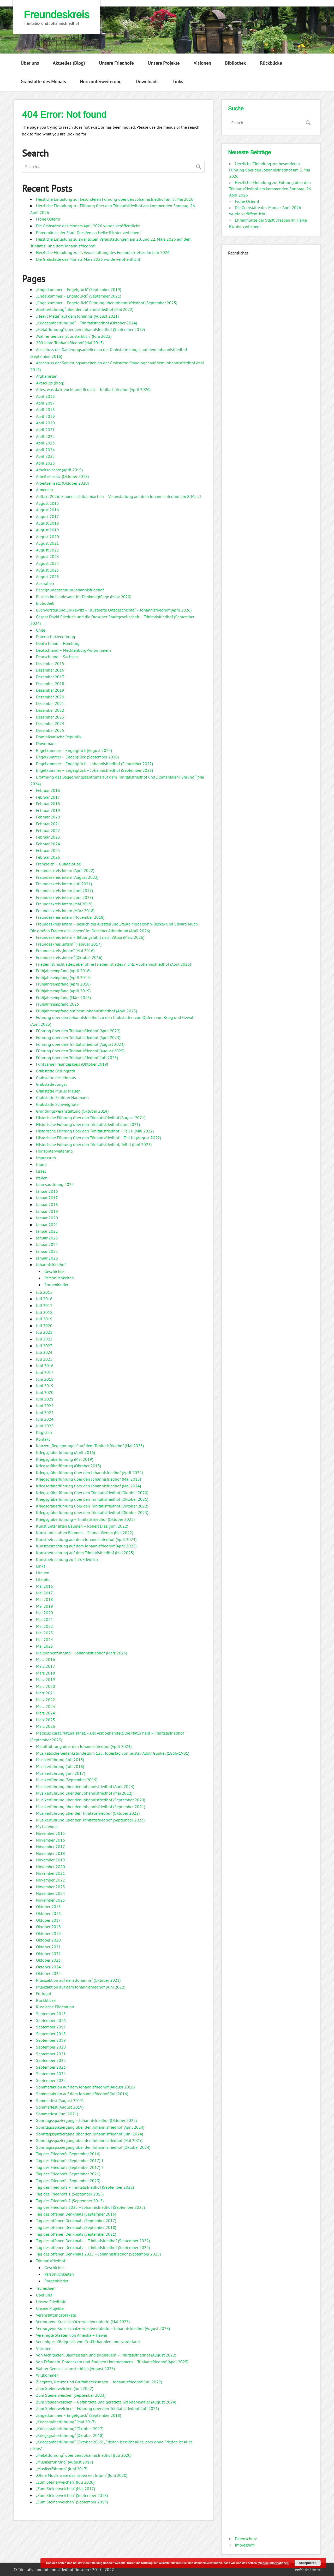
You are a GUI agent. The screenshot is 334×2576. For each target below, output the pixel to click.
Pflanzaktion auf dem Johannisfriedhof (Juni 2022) (80, 1987)
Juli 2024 (44, 1352)
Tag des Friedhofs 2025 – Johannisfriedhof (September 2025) (90, 2207)
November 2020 (50, 1866)
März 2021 (45, 1692)
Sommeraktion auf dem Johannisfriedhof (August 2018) (85, 2087)
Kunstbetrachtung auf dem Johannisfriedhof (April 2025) (86, 1545)
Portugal (43, 1993)
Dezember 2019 (50, 690)
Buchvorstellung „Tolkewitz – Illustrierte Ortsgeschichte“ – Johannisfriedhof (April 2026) (114, 610)
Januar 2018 (47, 1204)
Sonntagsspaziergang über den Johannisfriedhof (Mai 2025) (89, 2140)
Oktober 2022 (48, 1953)
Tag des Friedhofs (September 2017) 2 (70, 2167)
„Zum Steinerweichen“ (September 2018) (72, 2495)
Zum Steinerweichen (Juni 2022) (64, 2388)
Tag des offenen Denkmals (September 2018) (76, 2227)
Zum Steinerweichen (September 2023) (70, 2395)
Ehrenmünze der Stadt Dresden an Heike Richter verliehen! (88, 232)
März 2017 (45, 1666)
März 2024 (45, 1713)
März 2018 (45, 1673)
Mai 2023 (44, 1632)
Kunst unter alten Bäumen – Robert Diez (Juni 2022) (82, 1526)
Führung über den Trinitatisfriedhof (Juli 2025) (77, 1057)
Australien (45, 583)
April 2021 (45, 429)
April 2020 (45, 422)
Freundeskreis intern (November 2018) (70, 917)
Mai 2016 (44, 1586)
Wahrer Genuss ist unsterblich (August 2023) (75, 2368)
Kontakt (43, 1439)
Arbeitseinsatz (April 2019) (59, 469)
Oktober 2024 (48, 1966)
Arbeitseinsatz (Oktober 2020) (62, 483)
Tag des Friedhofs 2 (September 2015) (70, 2200)
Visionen (202, 63)
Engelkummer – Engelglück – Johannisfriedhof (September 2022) (94, 763)
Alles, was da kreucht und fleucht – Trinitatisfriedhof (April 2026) (93, 389)
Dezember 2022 (50, 710)
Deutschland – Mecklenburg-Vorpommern (73, 650)
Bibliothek (235, 63)
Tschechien (46, 2288)
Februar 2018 (48, 803)
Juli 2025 (44, 1359)
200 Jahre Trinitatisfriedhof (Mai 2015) (70, 342)
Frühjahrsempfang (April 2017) (63, 977)
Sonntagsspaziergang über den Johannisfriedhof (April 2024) (90, 2127)
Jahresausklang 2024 (55, 1184)
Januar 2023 (47, 1237)
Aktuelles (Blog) (69, 63)
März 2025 (45, 1719)
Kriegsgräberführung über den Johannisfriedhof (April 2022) (89, 1472)
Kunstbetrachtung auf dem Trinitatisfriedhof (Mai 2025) (85, 1552)
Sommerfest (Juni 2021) (57, 2113)
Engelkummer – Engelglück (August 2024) (74, 750)
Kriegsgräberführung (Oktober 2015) (68, 1465)
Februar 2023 (48, 837)
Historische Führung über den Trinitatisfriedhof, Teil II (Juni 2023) (94, 1144)
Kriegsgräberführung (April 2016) (65, 1452)
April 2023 (45, 443)
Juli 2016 (44, 1298)
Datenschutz (246, 2538)
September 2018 (51, 2033)
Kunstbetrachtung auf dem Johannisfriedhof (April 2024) (86, 1539)
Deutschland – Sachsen (57, 656)
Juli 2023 (44, 1345)
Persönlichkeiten (59, 1277)
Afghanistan (46, 376)
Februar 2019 (48, 810)
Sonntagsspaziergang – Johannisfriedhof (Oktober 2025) (86, 2120)
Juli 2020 (44, 1325)
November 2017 (50, 1846)
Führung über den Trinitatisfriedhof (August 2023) (80, 1044)
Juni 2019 (44, 1385)
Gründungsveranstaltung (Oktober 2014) (72, 1111)
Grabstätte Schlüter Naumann (62, 1097)
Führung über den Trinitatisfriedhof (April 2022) (78, 1030)
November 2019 (50, 1859)
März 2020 (45, 1686)
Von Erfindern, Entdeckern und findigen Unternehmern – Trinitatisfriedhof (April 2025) (112, 2361)
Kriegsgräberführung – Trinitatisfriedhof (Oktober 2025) (85, 1519)
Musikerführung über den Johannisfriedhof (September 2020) (90, 1799)
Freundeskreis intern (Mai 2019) (64, 903)
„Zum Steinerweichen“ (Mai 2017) (65, 2488)
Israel (41, 1171)
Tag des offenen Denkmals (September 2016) (76, 2214)
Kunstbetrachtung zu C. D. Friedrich (67, 1559)
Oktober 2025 (48, 1973)
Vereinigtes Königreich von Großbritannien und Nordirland (88, 2341)
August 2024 (47, 563)
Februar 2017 (48, 797)
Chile (40, 630)
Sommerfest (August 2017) (60, 2100)
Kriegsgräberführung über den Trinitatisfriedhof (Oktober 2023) (92, 1512)
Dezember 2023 (50, 717)
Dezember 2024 (50, 723)
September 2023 (51, 2067)
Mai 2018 (44, 1599)
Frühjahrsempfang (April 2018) (63, 984)
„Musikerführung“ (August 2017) (64, 2462)
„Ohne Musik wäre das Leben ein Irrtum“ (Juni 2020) (81, 2475)
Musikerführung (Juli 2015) (60, 1759)
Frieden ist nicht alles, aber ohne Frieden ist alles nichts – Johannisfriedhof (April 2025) (113, 964)
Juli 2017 (44, 1305)
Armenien (44, 489)
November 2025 (50, 1900)
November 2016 (50, 1840)
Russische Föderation (55, 2006)
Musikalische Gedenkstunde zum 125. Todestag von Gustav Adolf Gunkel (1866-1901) (112, 1753)
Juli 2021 (44, 1332)
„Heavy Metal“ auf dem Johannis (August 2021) (77, 316)
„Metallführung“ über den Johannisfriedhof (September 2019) (90, 329)
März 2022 (45, 1699)
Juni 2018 (44, 1379)
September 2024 (51, 2073)
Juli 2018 (44, 1312)
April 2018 (45, 409)
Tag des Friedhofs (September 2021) (68, 2173)
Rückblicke (271, 63)
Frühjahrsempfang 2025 (57, 1004)
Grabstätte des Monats (43, 82)
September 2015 (51, 2013)
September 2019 (51, 2040)
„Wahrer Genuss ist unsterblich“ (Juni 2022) (73, 336)
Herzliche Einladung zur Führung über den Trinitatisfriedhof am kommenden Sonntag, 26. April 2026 (270, 189)
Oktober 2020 (48, 1940)
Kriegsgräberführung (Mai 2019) (64, 1459)
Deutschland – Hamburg (58, 643)
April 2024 (45, 449)
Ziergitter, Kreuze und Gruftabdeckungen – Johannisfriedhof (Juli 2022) (99, 2381)
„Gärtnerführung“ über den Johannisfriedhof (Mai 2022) (84, 309)
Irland (41, 1164)
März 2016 (45, 1659)
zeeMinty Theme (307, 2569)
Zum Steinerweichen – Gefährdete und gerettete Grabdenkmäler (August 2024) (106, 2402)
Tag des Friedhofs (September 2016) (68, 2153)
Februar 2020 (48, 817)
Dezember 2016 (50, 670)
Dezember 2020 (50, 696)
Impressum (46, 1157)
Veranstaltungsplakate (56, 2315)
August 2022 (47, 550)
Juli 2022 (44, 1339)
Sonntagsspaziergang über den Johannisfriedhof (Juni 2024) (89, 2133)
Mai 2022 (44, 1626)
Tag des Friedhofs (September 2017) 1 (70, 2160)
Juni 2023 (44, 1412)
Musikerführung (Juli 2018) (60, 1766)
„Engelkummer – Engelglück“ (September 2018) (78, 2415)
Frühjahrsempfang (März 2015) (63, 997)
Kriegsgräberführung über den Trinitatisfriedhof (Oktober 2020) (92, 1492)
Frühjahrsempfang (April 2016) (63, 970)
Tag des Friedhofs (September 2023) (68, 2180)
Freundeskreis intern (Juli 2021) (64, 883)
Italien (41, 1177)
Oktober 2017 (48, 1920)
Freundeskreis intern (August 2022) (67, 877)
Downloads (147, 82)
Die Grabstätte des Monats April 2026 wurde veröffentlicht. (88, 225)
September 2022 (51, 2060)
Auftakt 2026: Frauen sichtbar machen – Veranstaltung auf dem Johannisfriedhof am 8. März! (118, 496)
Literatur (43, 1579)
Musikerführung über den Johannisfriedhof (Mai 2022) (84, 1793)
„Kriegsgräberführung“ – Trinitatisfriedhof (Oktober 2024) (86, 322)
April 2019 (45, 416)
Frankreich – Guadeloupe (58, 863)
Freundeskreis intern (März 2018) (65, 910)
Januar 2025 (47, 1251)
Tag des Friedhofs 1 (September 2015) (70, 2194)
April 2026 (45, 463)
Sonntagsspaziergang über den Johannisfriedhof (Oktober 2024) (93, 2147)
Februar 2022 (48, 830)
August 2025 (47, 570)
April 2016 (45, 396)
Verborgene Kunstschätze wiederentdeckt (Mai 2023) (83, 2321)
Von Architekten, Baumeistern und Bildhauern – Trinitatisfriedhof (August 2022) (106, 2355)
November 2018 (50, 1853)
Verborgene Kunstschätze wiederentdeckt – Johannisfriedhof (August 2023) (103, 2328)
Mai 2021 (44, 1619)
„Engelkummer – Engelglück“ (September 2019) (78, 289)
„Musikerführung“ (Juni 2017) (61, 2468)
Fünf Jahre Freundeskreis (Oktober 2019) (72, 1064)
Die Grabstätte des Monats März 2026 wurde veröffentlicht (88, 259)
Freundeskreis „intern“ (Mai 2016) (65, 950)
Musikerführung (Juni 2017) (60, 1773)
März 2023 (45, 1706)
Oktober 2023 (48, 1960)
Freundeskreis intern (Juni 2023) (64, 897)
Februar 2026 (48, 857)
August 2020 (47, 536)
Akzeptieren (308, 2563)
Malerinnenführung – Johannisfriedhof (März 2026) (81, 1652)
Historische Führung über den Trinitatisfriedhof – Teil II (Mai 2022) (95, 1130)
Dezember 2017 (50, 676)
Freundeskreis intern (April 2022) (65, 870)
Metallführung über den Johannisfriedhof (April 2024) (84, 1746)
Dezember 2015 (50, 663)
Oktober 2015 (48, 1906)
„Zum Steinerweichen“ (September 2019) (72, 2501)
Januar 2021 (47, 1224)
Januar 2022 (47, 1231)
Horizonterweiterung (101, 82)
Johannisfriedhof (51, 1264)
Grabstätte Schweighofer (58, 1104)
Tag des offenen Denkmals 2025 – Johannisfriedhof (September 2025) (98, 2254)
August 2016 (47, 509)
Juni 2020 (44, 1392)
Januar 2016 (47, 1191)
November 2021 (50, 1873)
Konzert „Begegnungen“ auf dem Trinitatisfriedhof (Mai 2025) (90, 1445)
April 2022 (45, 436)
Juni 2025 (44, 1425)
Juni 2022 (44, 1405)
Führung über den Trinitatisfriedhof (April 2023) (78, 1037)
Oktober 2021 (48, 1946)
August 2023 (47, 556)
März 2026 (45, 1726)
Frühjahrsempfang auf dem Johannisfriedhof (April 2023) (86, 1010)
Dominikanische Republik (58, 736)
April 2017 (45, 403)
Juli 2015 (44, 1292)
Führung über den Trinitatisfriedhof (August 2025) (80, 1050)
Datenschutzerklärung (55, 636)
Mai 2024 (44, 1639)
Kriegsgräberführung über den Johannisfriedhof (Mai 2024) (88, 1485)
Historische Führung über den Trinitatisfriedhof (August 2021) (90, 1117)
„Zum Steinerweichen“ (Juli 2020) (65, 2482)
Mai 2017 (44, 1592)
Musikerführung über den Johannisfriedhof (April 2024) (85, 1786)
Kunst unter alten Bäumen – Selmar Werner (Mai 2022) (84, 1532)
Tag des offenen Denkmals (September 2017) (76, 2220)
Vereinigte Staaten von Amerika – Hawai (71, 2335)
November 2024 (50, 1893)
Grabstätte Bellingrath (55, 1070)
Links (177, 82)
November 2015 (50, 1833)
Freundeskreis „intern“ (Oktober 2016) (69, 957)
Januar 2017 (47, 1197)
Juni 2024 (44, 1419)
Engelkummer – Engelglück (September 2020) (77, 756)
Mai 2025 (44, 1646)
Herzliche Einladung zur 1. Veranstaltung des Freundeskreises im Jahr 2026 (103, 252)
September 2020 (51, 2047)
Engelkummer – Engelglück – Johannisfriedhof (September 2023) (94, 770)
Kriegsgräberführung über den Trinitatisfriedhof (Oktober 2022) (92, 1506)
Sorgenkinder (56, 1284)
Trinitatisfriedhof (50, 2260)
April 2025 (45, 456)
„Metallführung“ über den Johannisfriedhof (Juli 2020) (84, 2455)
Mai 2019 (44, 1606)
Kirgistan (44, 1432)
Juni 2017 (44, 1372)
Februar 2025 (48, 850)
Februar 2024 (48, 843)
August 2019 (47, 529)
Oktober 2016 (48, 1913)
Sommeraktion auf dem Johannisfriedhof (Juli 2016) (82, 2093)
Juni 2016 (44, 1365)
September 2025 (51, 2080)
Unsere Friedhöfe (116, 63)
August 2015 (47, 503)
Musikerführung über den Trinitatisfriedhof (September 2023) (90, 1820)
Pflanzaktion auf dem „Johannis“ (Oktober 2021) (78, 1980)
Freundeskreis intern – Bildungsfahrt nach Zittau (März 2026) (90, 937)
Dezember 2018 (50, 683)
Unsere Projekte (164, 63)
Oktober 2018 (48, 1926)
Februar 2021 (48, 823)
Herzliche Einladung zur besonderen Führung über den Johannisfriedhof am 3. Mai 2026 (114, 199)
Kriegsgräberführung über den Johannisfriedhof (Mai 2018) (88, 1479)
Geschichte (54, 1271)
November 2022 (50, 1880)
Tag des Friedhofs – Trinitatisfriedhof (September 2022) (85, 2187)
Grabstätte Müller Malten (58, 1091)
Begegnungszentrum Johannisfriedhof (70, 589)
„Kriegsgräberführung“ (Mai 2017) (66, 2421)
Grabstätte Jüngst (51, 1084)
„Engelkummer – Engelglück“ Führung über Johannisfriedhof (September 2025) (106, 302)
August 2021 (47, 543)
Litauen (42, 1572)
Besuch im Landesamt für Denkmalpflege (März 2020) (83, 596)
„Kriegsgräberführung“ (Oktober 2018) (69, 2435)
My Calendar (47, 1826)
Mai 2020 (44, 1612)
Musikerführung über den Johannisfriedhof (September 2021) (90, 1806)
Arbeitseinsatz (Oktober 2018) (62, 476)
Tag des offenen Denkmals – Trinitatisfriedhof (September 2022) (93, 2240)
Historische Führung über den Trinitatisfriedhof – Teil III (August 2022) (98, 1137)
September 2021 (51, 2053)
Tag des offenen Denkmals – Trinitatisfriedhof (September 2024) (93, 2247)
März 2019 (45, 1679)
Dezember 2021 (50, 703)
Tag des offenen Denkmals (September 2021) (76, 2234)
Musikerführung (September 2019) (66, 1779)
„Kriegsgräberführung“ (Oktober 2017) (69, 2428)
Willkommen (47, 2375)
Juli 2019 (44, 1318)
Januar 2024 (47, 1244)
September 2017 (51, 2026)
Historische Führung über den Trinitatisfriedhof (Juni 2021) (88, 1124)
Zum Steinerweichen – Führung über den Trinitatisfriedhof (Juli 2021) (97, 2408)
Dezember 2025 (50, 730)
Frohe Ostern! (48, 219)
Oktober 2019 (48, 1933)
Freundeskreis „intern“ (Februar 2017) (69, 944)
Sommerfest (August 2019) (60, 2107)
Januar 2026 (47, 1258)
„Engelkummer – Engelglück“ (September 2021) (78, 296)
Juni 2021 (44, 1399)
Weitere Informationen (273, 2563)
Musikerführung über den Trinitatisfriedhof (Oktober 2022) (88, 1813)
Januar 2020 (47, 1217)
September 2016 (51, 2020)
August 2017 (47, 516)
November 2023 (50, 1886)
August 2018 (47, 523)
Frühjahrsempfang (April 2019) (63, 990)
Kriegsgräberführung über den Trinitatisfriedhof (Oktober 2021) (92, 1499)
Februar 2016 (48, 790)
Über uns (30, 63)
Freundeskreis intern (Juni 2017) (64, 890)
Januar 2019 (47, 1211)
